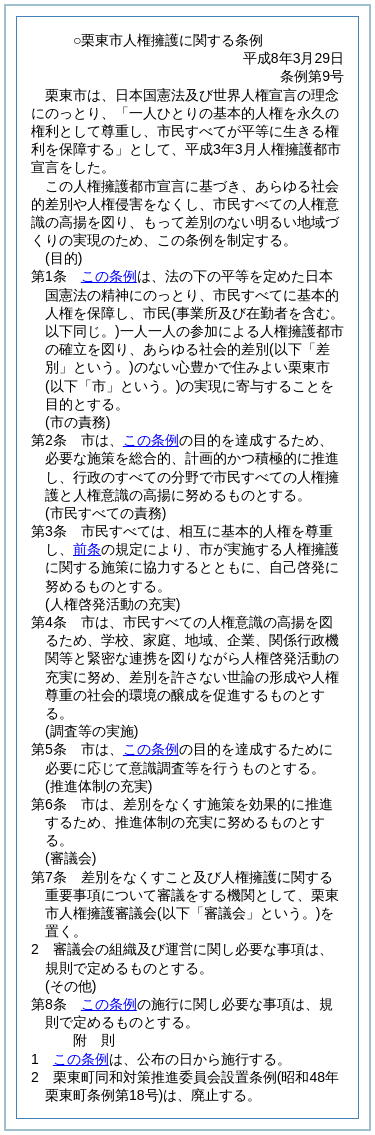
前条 (87, 549)
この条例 (109, 276)
